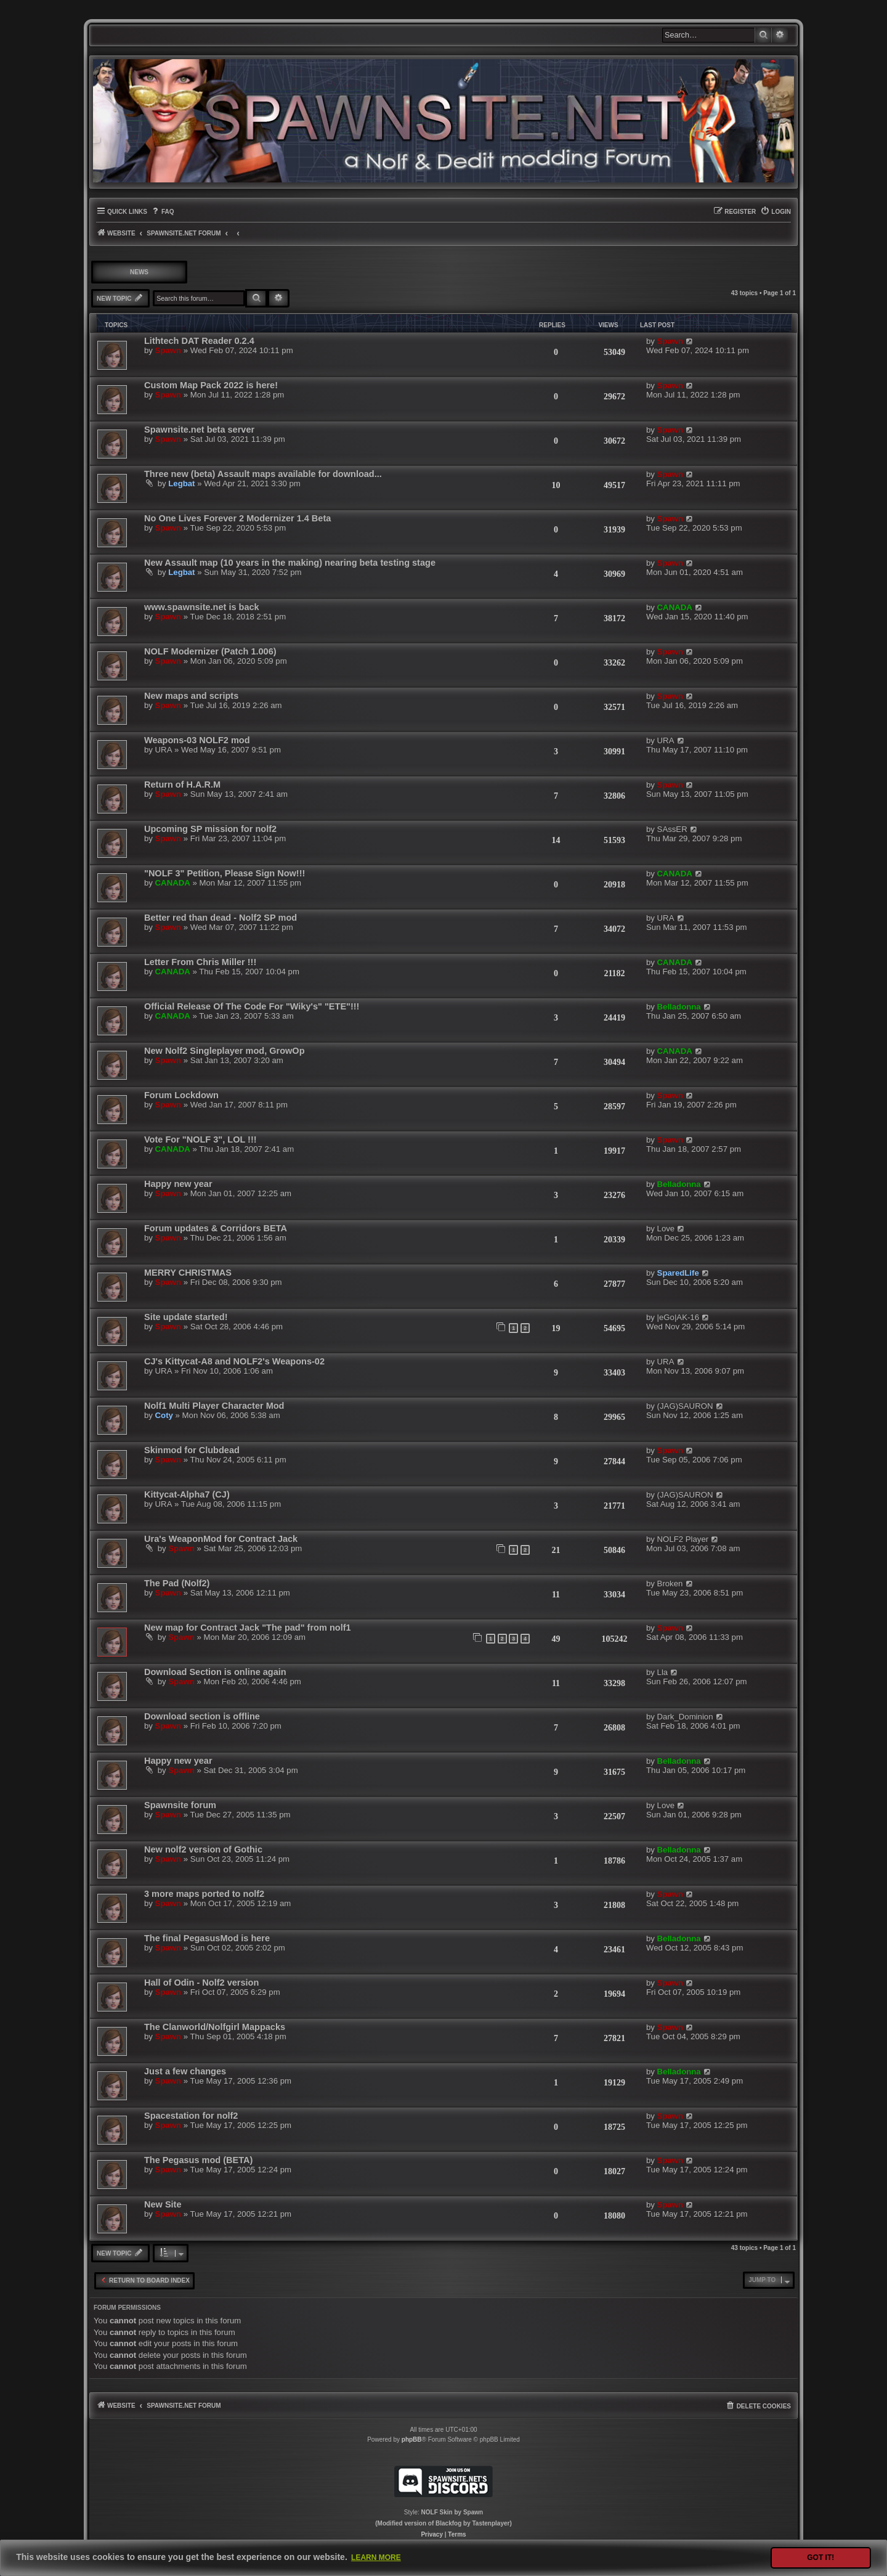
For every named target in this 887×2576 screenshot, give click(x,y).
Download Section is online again (215, 1672)
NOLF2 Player (683, 1539)
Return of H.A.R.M (182, 784)
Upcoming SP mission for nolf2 (210, 829)
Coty (164, 1415)
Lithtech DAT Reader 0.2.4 (199, 341)
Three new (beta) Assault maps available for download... (263, 474)
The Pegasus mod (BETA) (198, 2160)
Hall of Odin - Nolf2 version (201, 1982)
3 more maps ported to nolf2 (204, 1894)
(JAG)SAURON (685, 1406)
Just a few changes (185, 2071)
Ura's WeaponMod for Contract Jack (221, 1539)
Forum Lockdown (181, 1095)
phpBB (412, 2439)
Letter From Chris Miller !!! (200, 962)
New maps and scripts (191, 696)
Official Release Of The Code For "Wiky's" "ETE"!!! (251, 1006)
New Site (163, 2204)
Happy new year (178, 1184)
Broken (670, 1583)
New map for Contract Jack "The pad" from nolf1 (247, 1627)
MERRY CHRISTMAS (188, 1273)
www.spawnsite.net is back (201, 607)
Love (666, 1228)
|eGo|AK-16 (678, 1317)
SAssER (672, 829)
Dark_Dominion (685, 1716)
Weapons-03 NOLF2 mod (197, 740)
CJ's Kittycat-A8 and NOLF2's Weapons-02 (234, 1361)
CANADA (674, 607)
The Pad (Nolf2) (176, 1583)
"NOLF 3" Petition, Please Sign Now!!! (224, 873)
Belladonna (679, 1006)
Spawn (168, 350)
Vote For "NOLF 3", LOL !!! (200, 1139)
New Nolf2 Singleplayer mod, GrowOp (224, 1051)
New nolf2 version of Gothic (203, 1849)
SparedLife (678, 1273)
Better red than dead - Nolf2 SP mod (220, 918)
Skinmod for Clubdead (192, 1450)
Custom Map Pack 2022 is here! (211, 385)
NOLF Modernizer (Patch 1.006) (210, 651)
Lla (662, 1672)
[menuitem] (162, 212)
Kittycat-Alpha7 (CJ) (187, 1494)
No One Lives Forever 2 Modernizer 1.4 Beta (237, 518)
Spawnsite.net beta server (199, 429)
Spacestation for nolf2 (191, 2116)
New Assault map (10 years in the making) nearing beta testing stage (289, 563)
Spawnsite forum (180, 1805)
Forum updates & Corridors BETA (215, 1228)
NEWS (139, 272)
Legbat (181, 483)
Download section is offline (202, 1716)
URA (163, 749)
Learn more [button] (376, 2557)
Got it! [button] (820, 2557)
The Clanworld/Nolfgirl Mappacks (214, 2027)
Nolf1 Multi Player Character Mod (214, 1406)
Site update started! (186, 1317)
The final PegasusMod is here (207, 1938)
